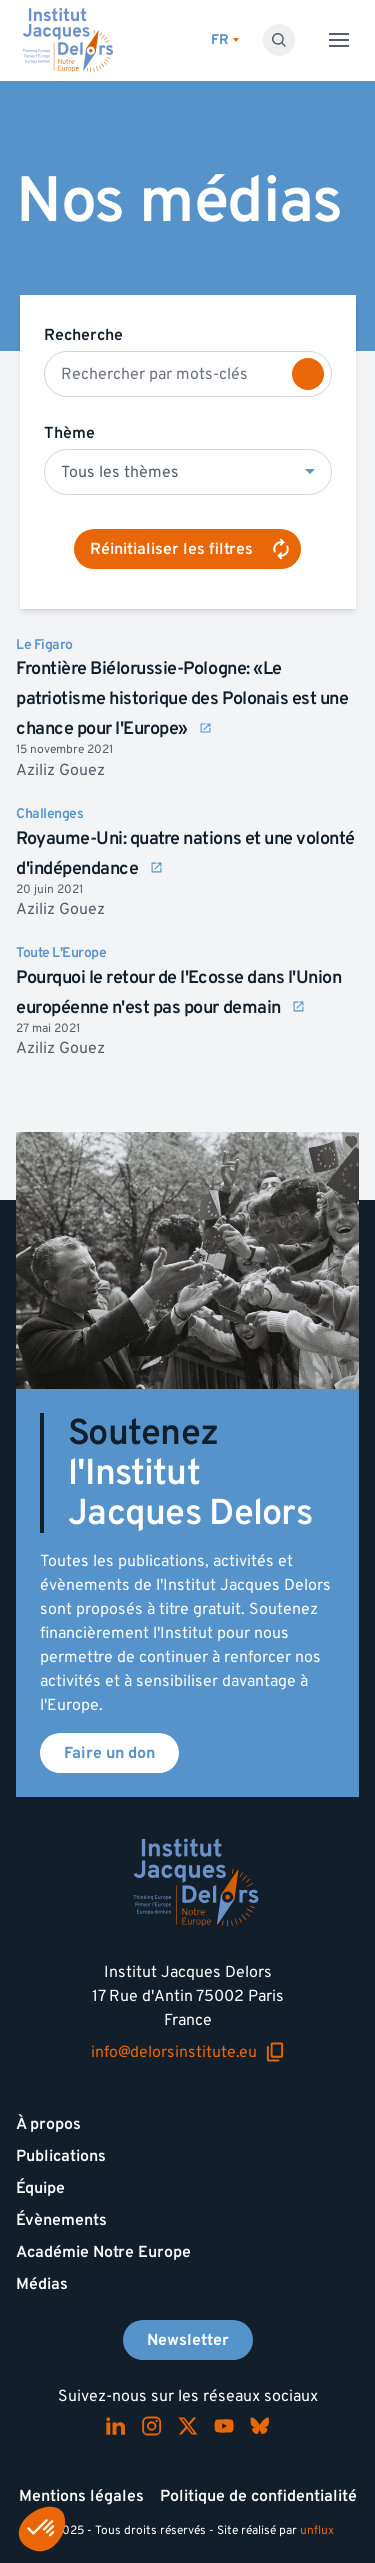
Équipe (40, 2188)
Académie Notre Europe (103, 2252)
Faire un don (109, 1753)
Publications (61, 2156)
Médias (42, 2284)
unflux (317, 2530)
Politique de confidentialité (258, 2496)
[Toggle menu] (339, 40)
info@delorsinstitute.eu (188, 2052)
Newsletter (188, 2340)
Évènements (61, 2220)
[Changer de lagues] (225, 40)
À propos (48, 2124)
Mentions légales (81, 2496)
